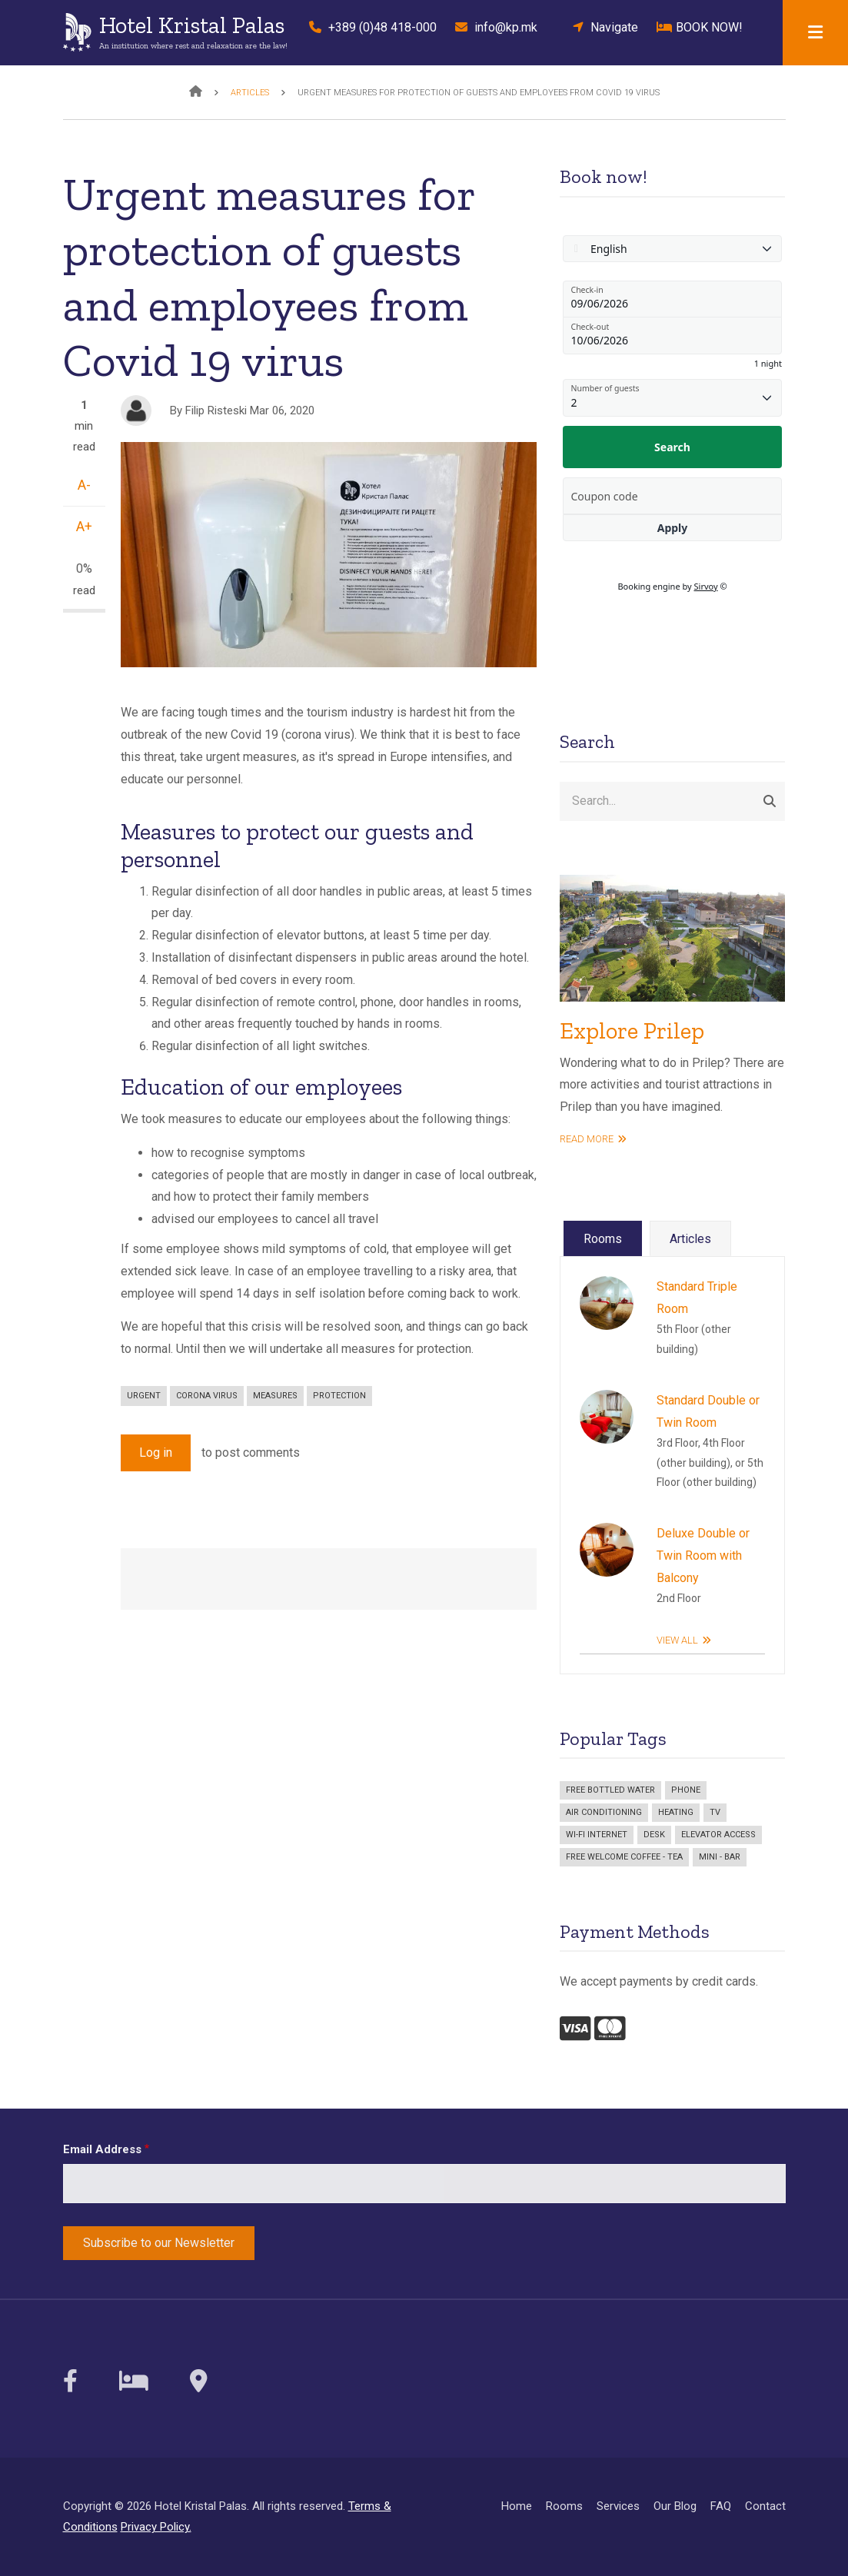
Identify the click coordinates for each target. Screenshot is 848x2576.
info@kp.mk (496, 27)
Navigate (601, 27)
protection (339, 1396)
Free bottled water (610, 1790)
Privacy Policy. (156, 2527)
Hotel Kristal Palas (191, 25)
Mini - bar (719, 1857)
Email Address (102, 2149)
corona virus (207, 1396)
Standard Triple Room (697, 1297)
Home (516, 2506)
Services (618, 2506)
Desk (654, 1835)
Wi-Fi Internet (596, 1835)
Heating (675, 1812)
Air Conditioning (604, 1812)
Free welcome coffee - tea (624, 1857)
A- (84, 485)
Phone (685, 1790)
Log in (155, 1452)
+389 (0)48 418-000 (368, 27)
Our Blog (675, 2506)
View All (677, 1640)
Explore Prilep (632, 1031)
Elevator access (718, 1835)
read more (587, 1139)
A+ (84, 526)
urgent (144, 1396)
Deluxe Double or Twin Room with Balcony (703, 1555)
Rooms (564, 2506)
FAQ (720, 2506)
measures (275, 1396)
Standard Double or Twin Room (708, 1411)
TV (715, 1812)
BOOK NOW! (700, 27)
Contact (765, 2506)
